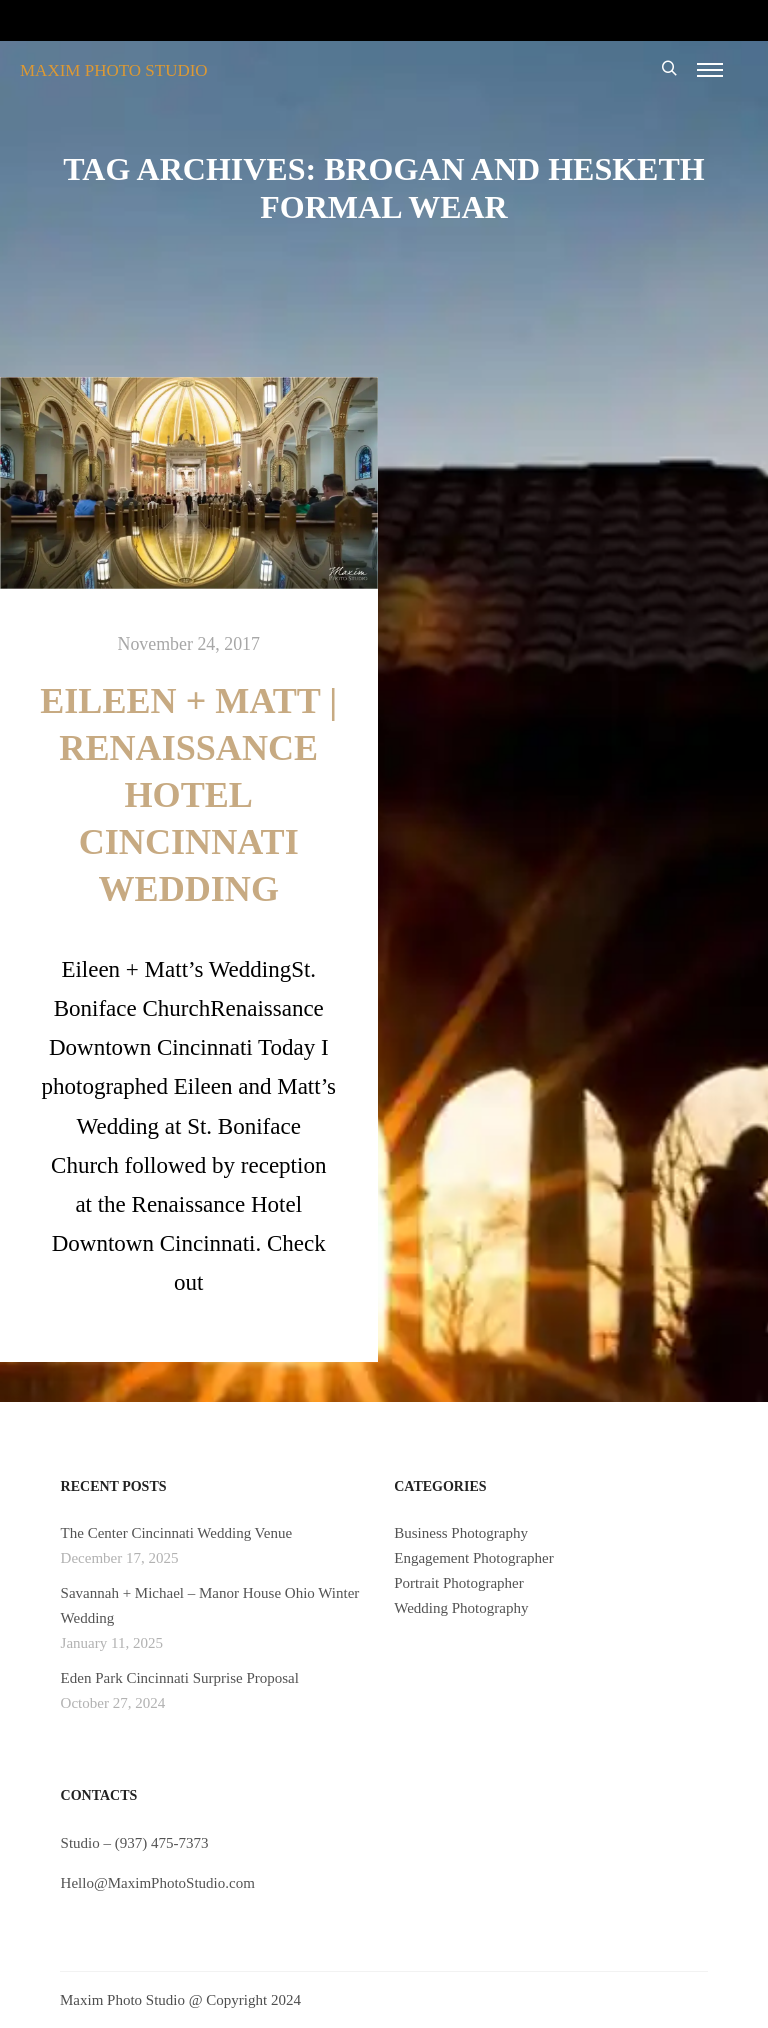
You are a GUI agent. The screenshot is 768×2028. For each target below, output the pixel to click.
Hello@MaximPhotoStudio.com (158, 1883)
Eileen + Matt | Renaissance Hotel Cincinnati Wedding (188, 795)
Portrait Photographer (459, 1583)
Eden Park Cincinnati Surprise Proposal (180, 1678)
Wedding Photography (461, 1608)
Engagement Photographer (474, 1558)
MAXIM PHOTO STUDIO (114, 70)
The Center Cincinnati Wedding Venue (177, 1533)
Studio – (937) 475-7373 (135, 1843)
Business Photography (461, 1533)
